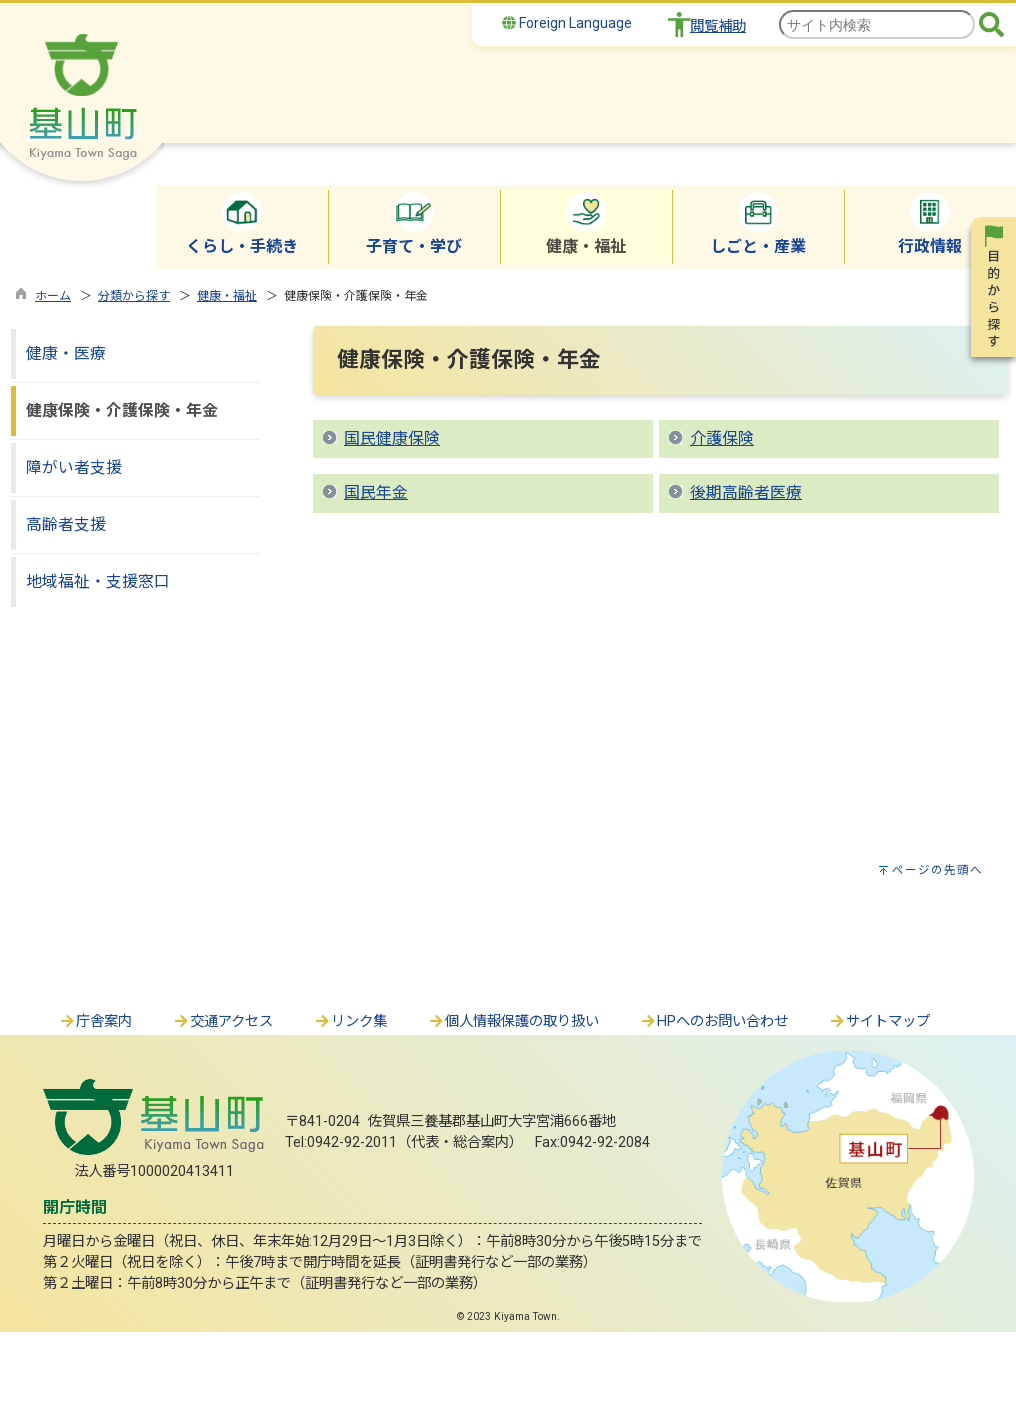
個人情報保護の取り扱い (513, 1021)
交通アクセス (222, 1021)
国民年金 (376, 492)
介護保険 (722, 438)
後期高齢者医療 (746, 492)
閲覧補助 (718, 26)
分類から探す (134, 296)
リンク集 (350, 1021)
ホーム (53, 296)
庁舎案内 (95, 1021)
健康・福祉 (227, 296)
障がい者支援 (74, 467)
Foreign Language (567, 23)
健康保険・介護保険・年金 (122, 410)
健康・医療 (66, 353)
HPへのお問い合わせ (713, 1021)
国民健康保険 (392, 438)
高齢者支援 (66, 524)
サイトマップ (879, 1021)
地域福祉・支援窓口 (98, 581)
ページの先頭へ (937, 870)
